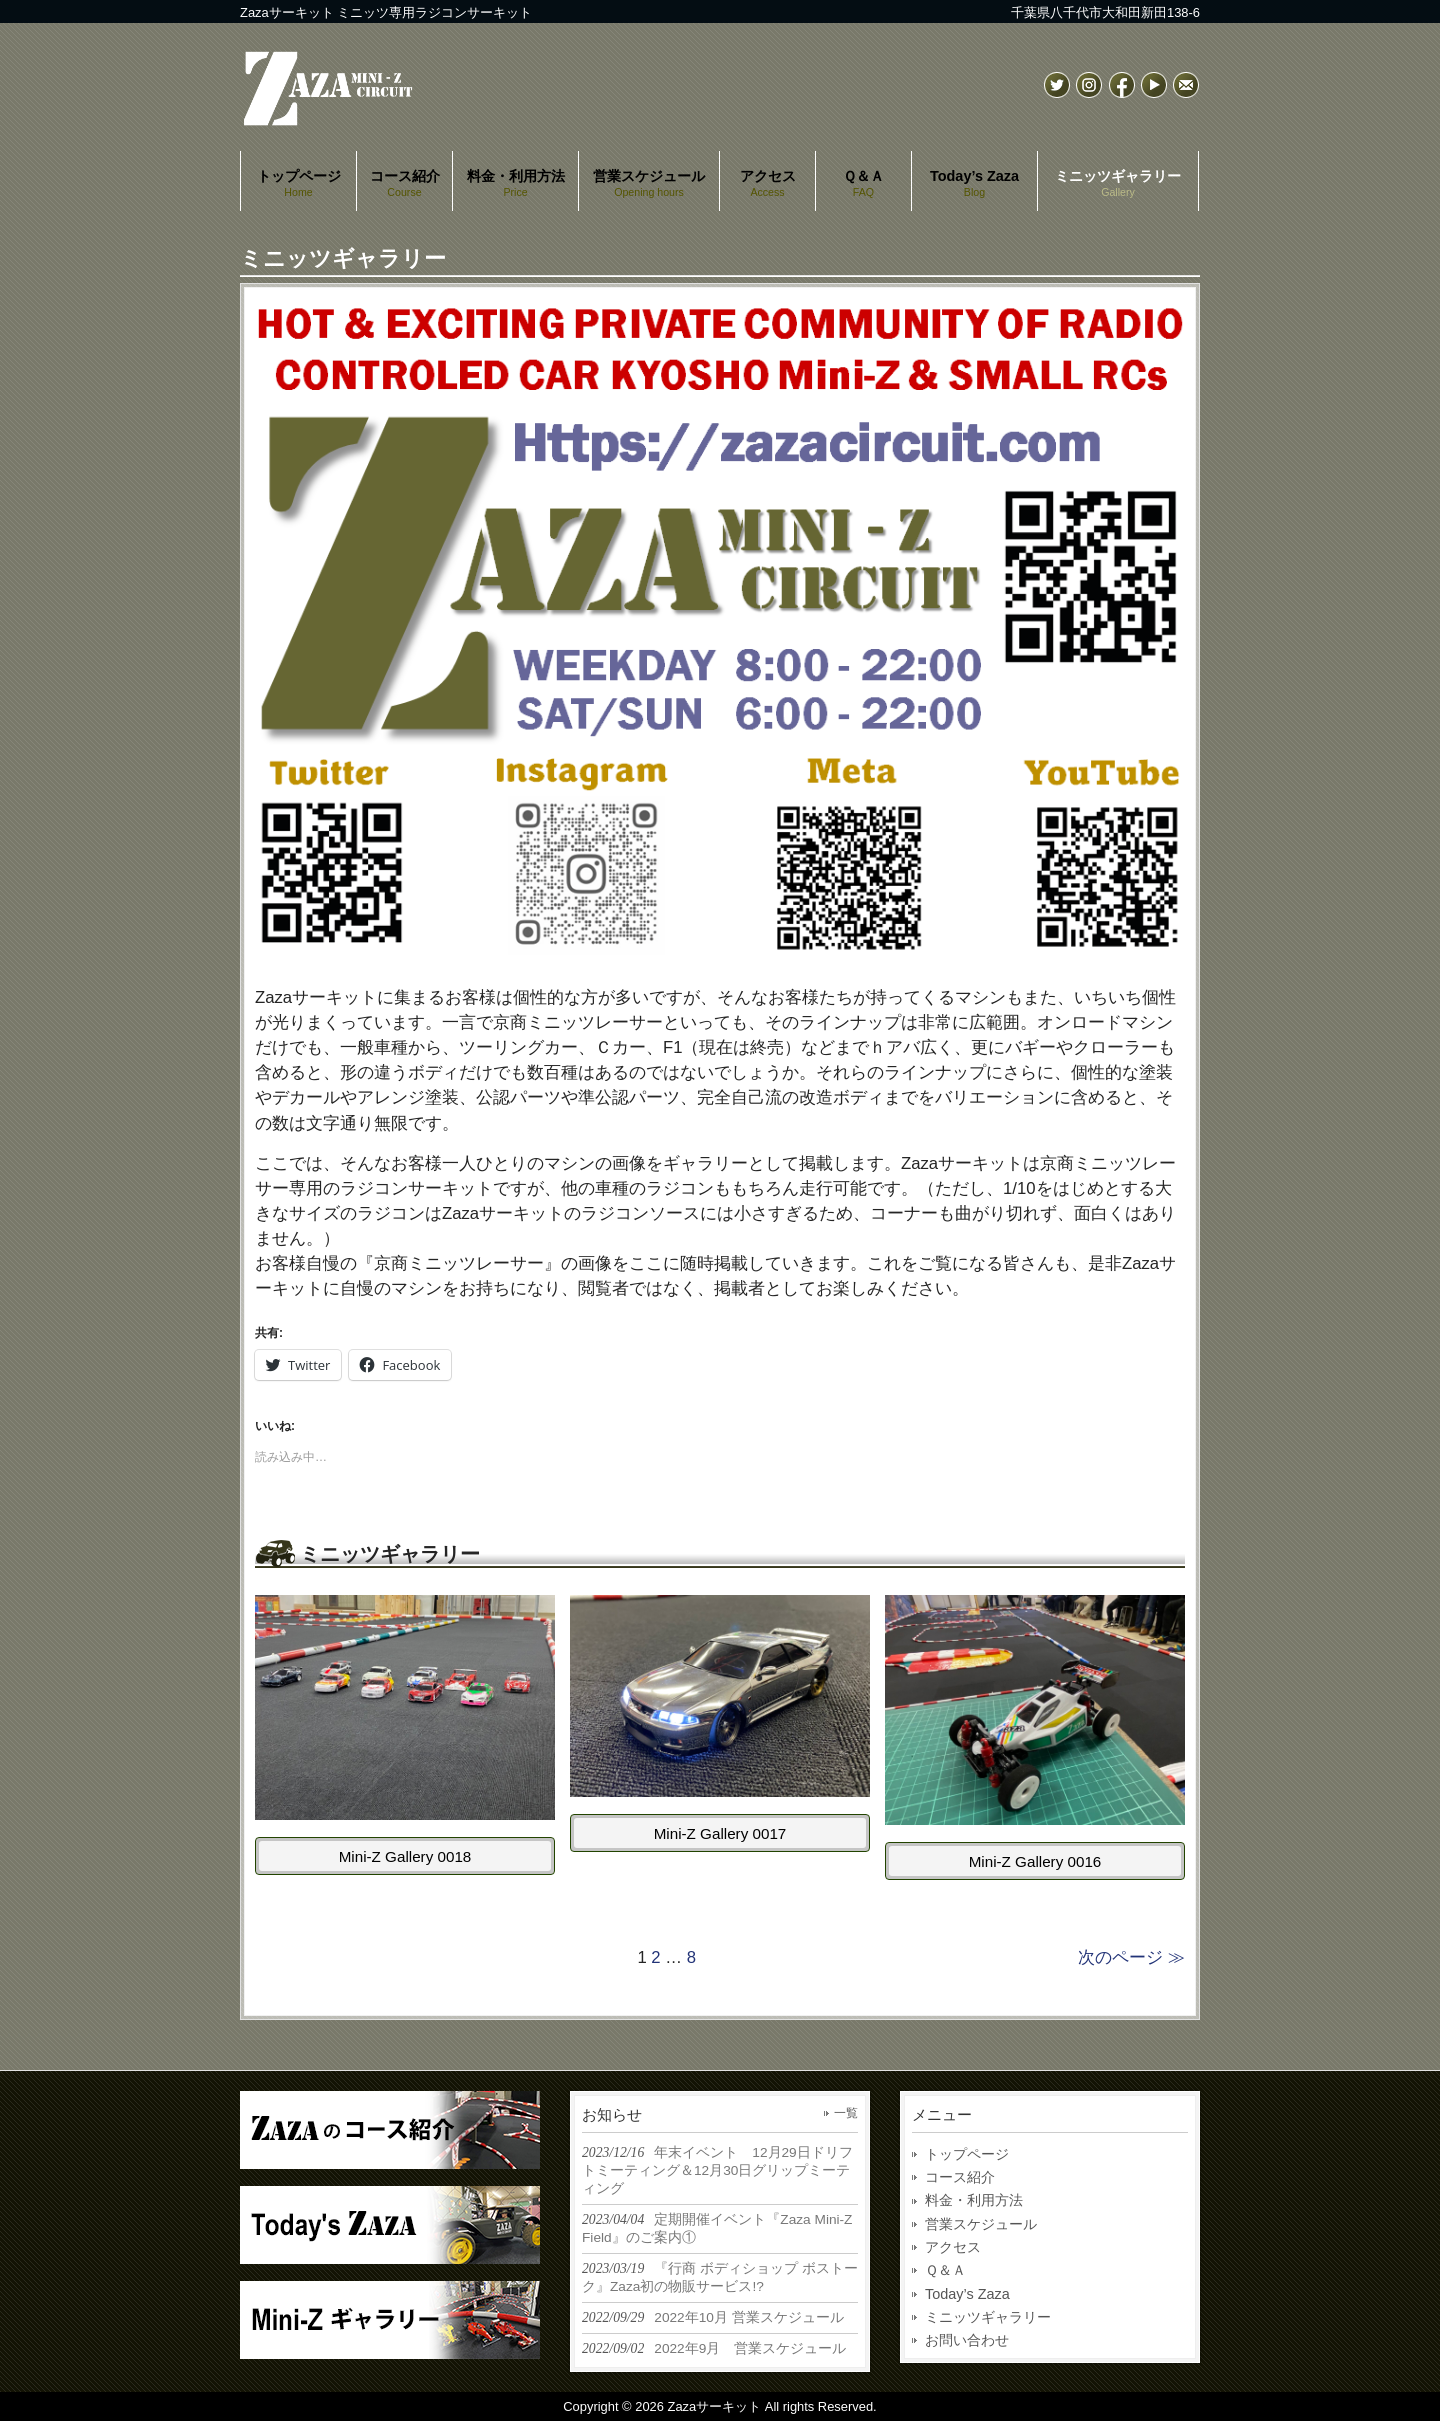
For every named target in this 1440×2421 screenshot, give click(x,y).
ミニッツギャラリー (988, 2317)
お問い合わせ (967, 2340)
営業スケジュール (981, 2224)
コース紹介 (960, 2177)
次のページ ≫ (1131, 1957)
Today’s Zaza (967, 2294)
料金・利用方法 (974, 2200)
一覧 (846, 2113)
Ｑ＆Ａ (945, 2270)
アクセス (953, 2247)
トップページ (967, 2154)
